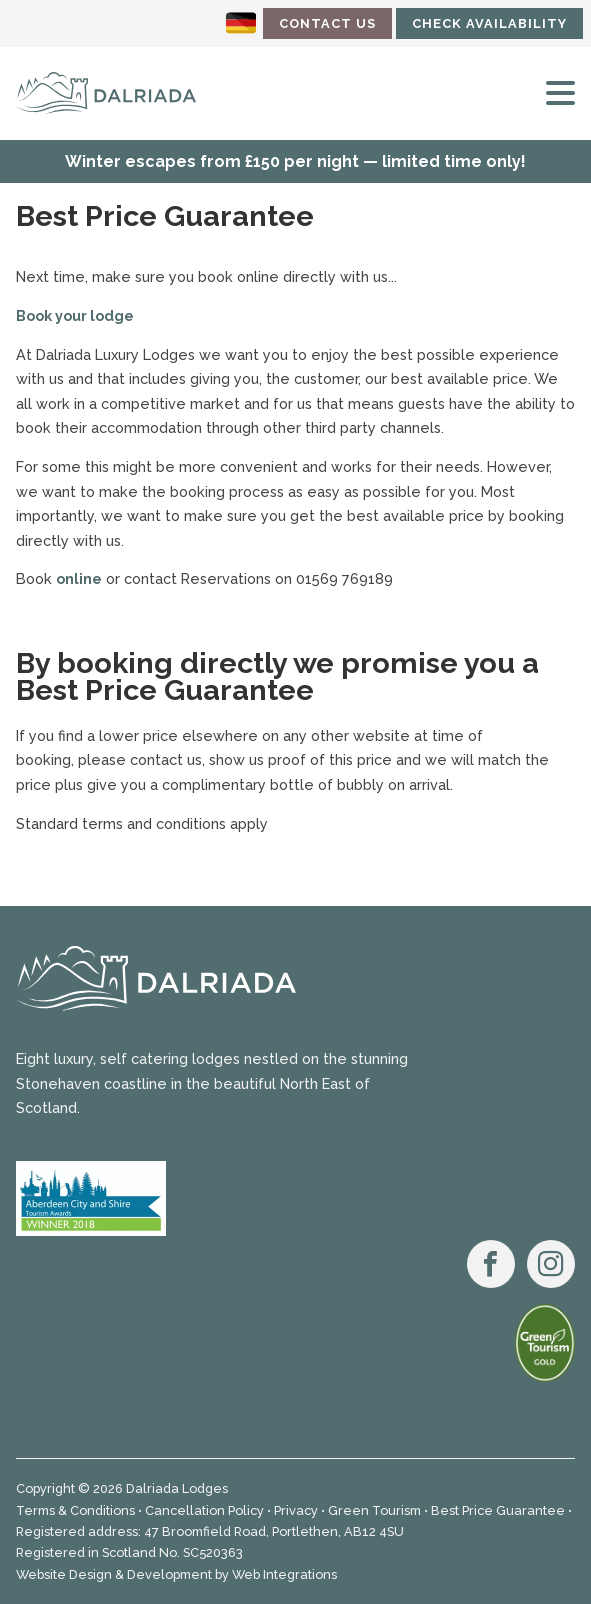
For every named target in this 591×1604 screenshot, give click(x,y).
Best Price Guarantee (498, 1510)
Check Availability (489, 23)
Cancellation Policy (204, 1510)
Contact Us (327, 23)
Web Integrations (284, 1574)
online (79, 578)
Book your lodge (75, 315)
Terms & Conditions (75, 1510)
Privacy (296, 1510)
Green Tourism (374, 1510)
